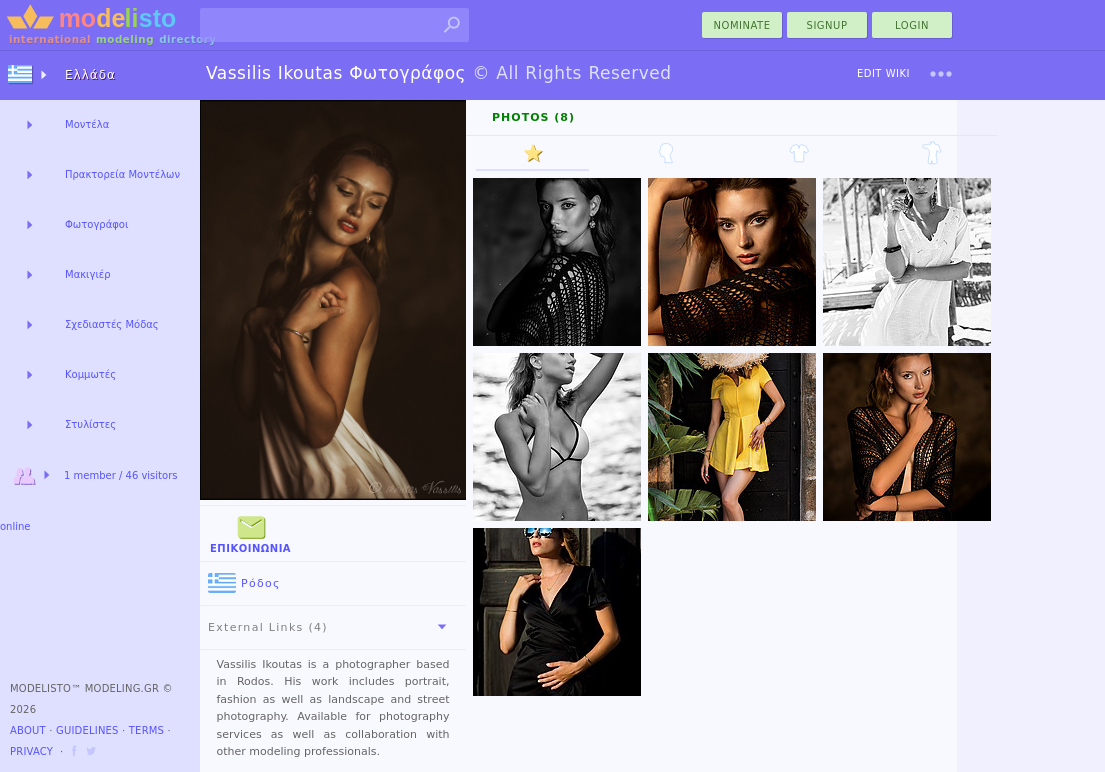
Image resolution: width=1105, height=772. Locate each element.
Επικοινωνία (250, 532)
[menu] (941, 74)
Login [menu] (912, 25)
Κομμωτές (90, 374)
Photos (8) (533, 117)
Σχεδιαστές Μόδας (112, 324)
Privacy (31, 751)
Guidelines (87, 730)
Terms (146, 730)
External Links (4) (331, 627)
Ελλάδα (90, 75)
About (28, 730)
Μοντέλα (87, 124)
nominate (742, 25)
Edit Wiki (883, 73)
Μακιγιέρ (88, 274)
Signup (827, 25)
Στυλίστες (90, 424)
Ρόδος (244, 583)
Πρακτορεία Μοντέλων (122, 174)
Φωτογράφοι (96, 224)
